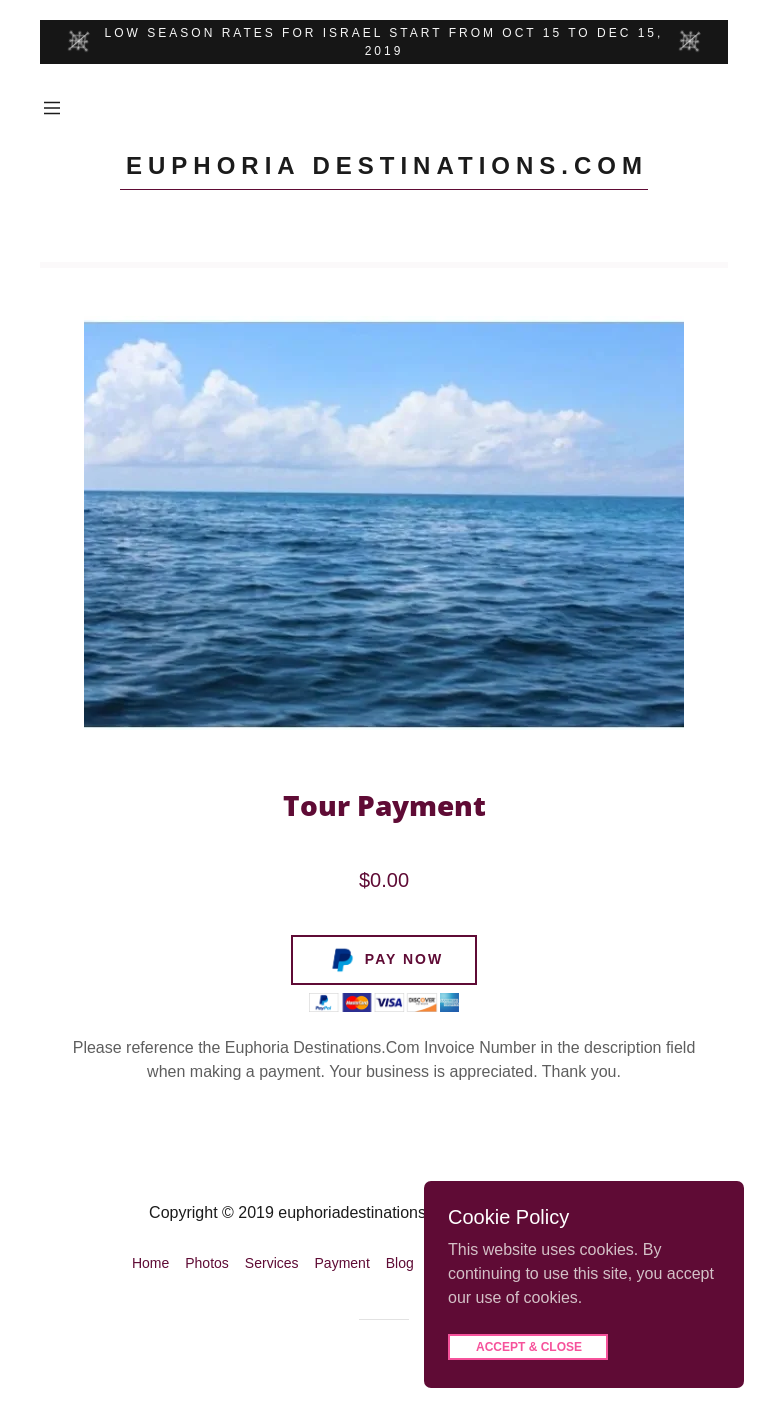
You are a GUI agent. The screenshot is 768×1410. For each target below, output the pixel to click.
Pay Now (385, 960)
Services (272, 1263)
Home (150, 1263)
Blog (400, 1263)
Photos (207, 1263)
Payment (342, 1263)
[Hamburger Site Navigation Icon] (52, 108)
